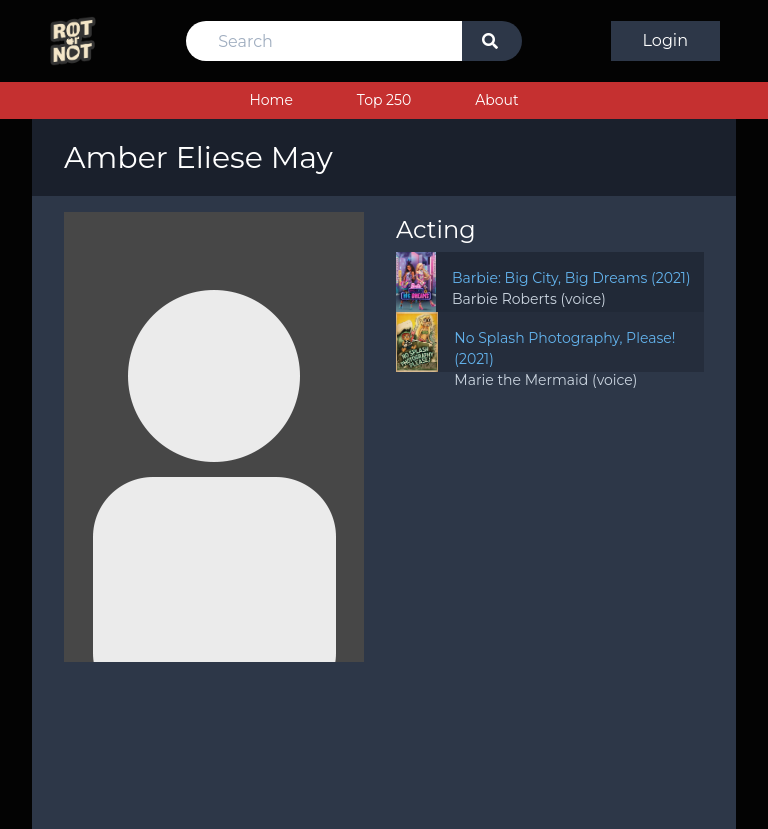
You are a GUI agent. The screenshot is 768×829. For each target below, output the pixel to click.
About (496, 100)
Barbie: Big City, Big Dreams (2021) (571, 278)
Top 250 (384, 100)
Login (665, 40)
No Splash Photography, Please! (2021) (564, 348)
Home (270, 100)
